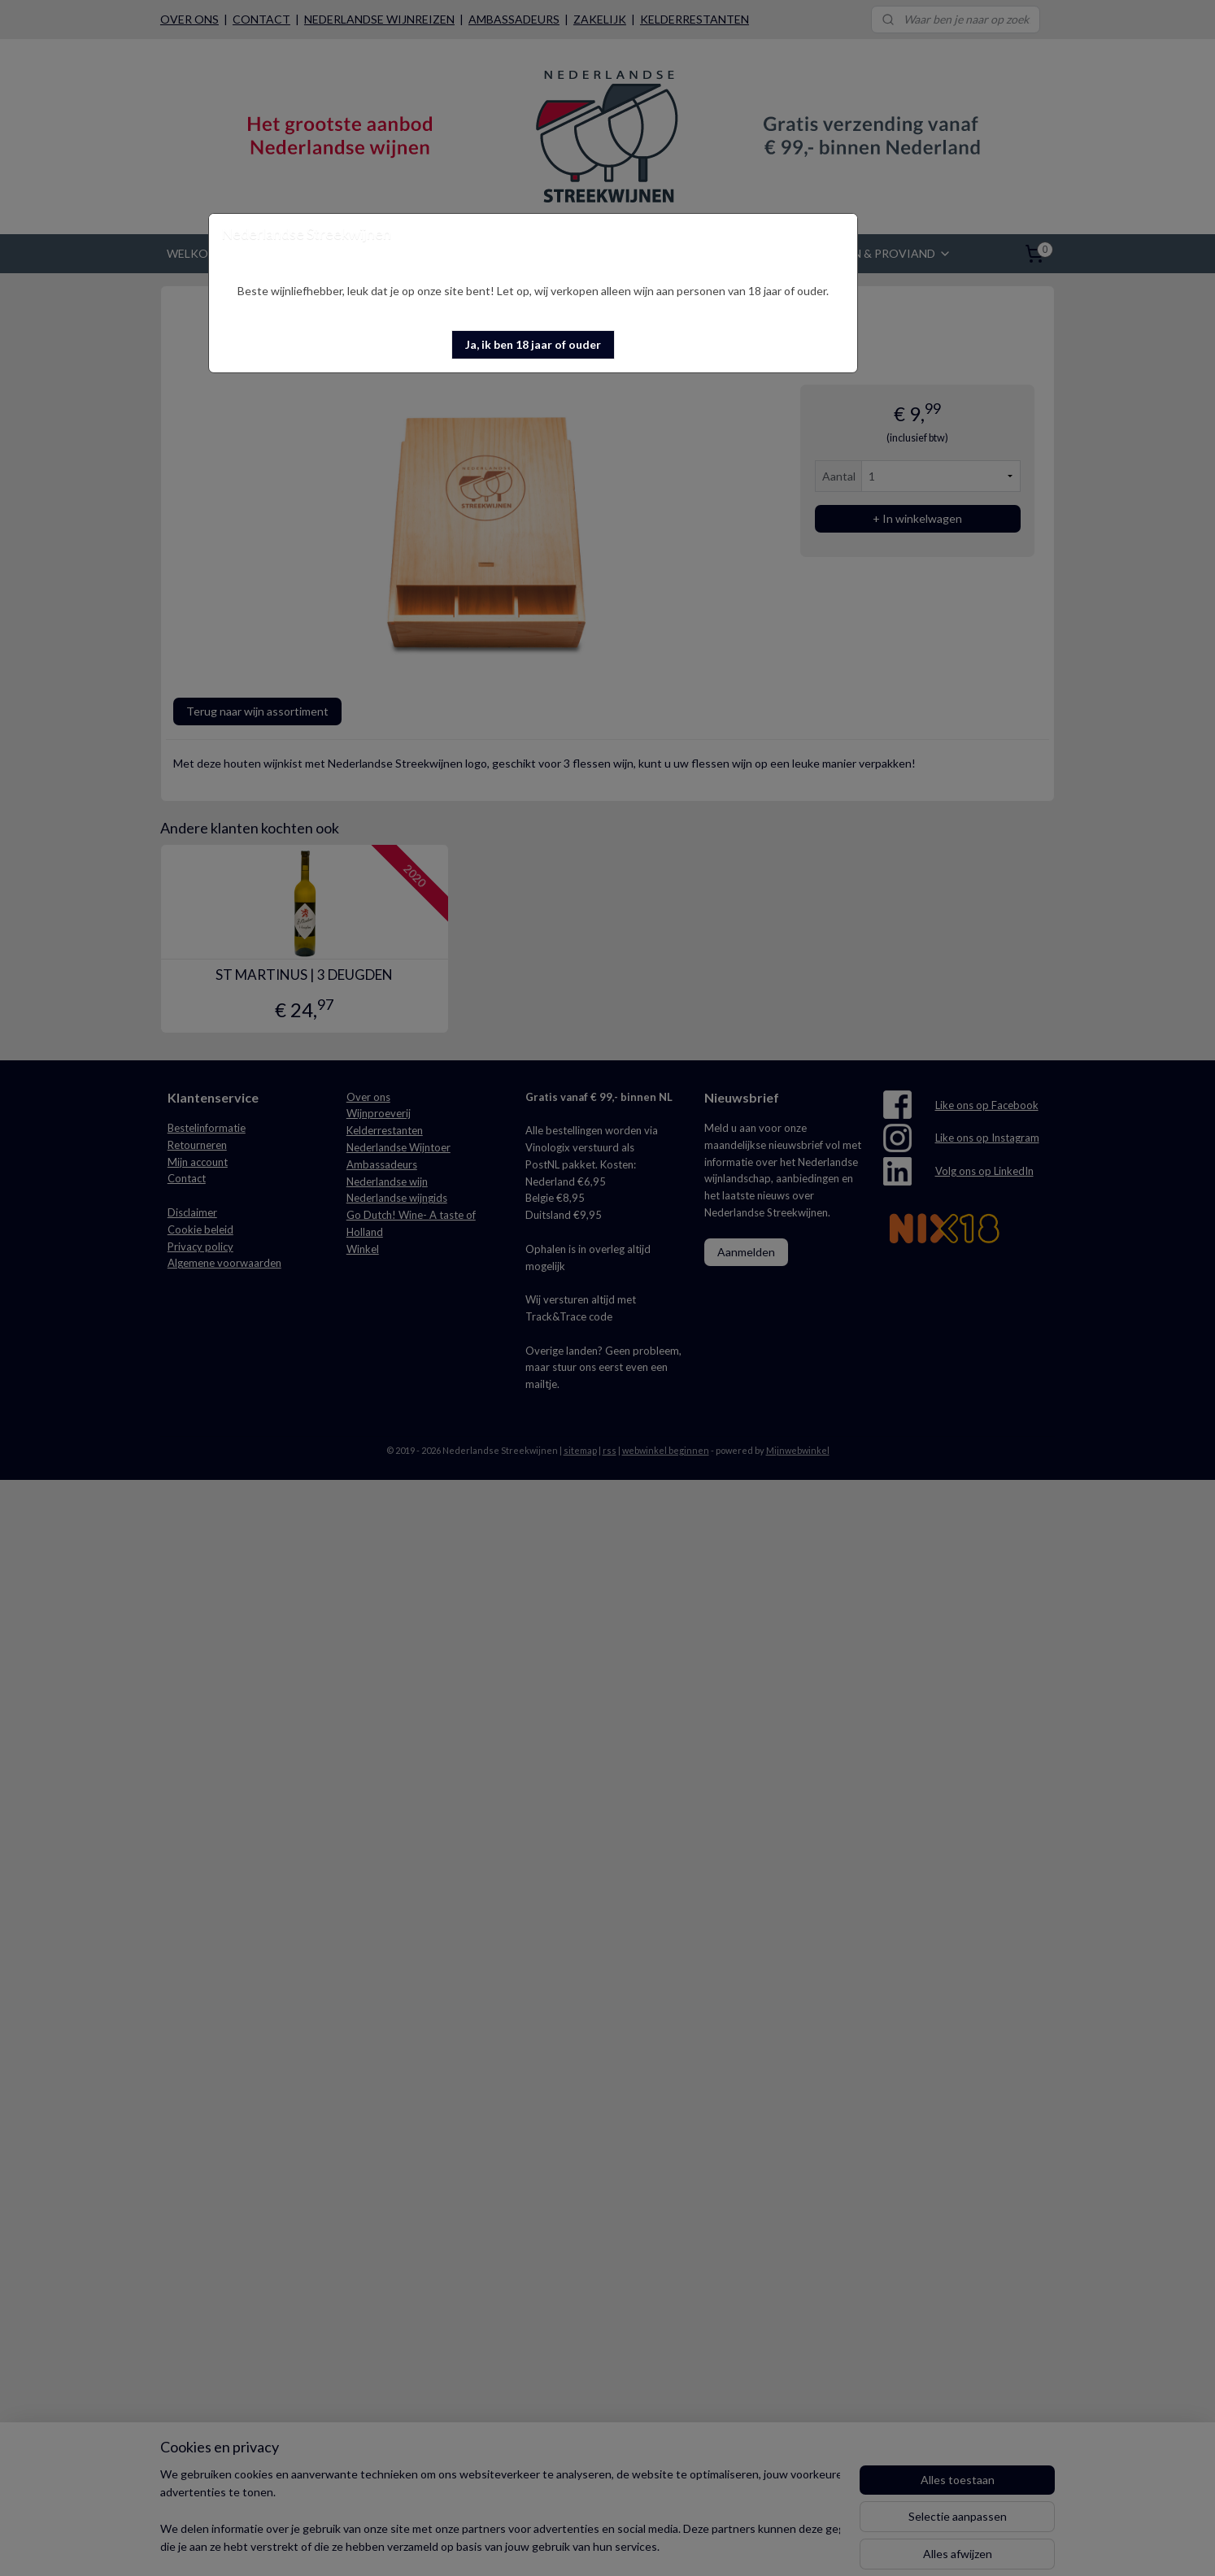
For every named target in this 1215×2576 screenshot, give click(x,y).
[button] (533, 344)
